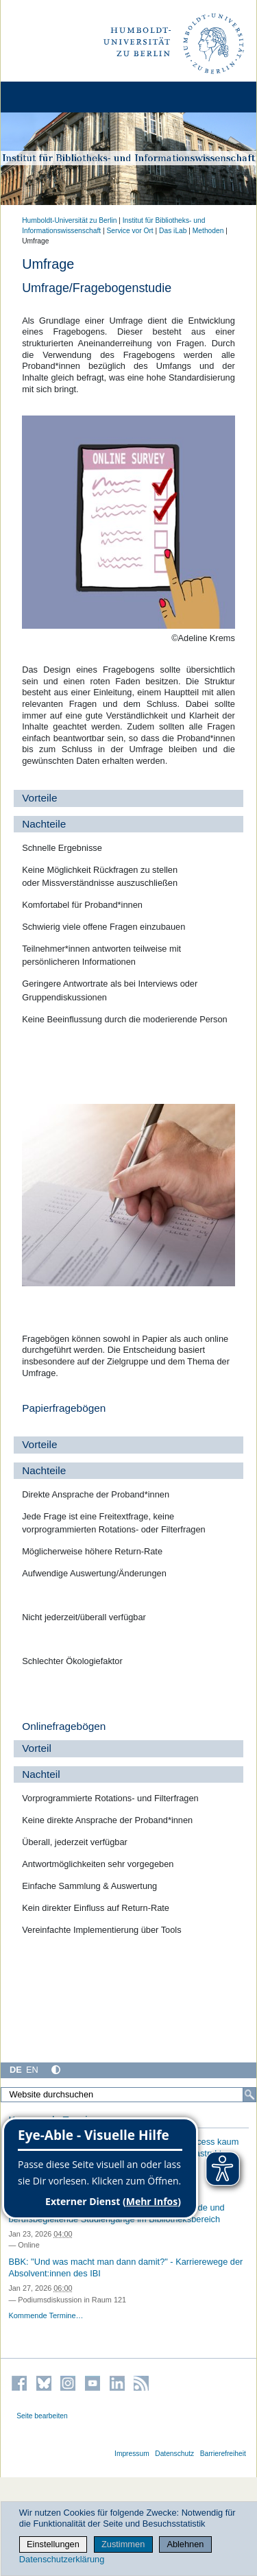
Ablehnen (185, 2544)
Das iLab (172, 230)
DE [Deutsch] (16, 2070)
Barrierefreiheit (223, 2453)
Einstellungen (53, 2544)
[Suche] (249, 2094)
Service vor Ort (129, 230)
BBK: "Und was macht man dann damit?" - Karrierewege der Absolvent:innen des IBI (125, 2267)
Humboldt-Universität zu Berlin (69, 220)
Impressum (131, 2453)
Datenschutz (174, 2453)
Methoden (208, 230)
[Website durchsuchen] (128, 2094)
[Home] (49, 97)
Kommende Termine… (45, 2315)
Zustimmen (123, 2544)
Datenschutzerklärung (61, 2559)
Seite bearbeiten (42, 2416)
